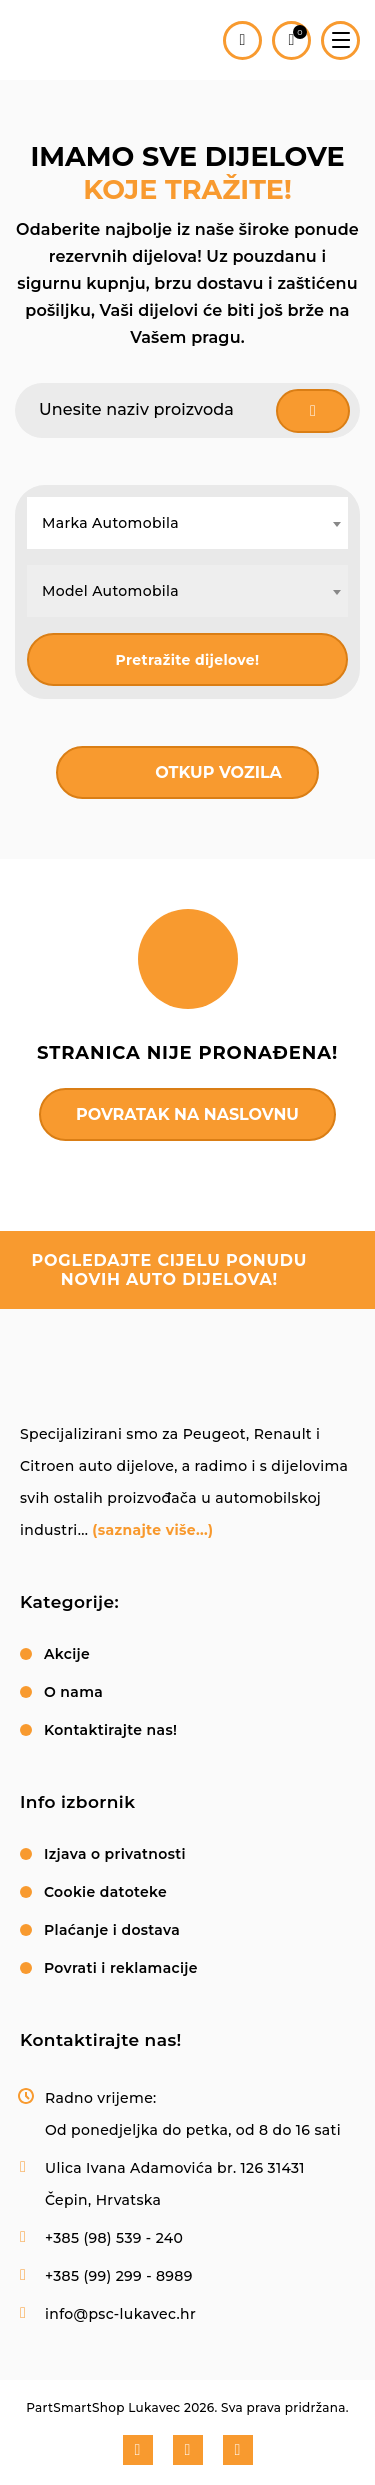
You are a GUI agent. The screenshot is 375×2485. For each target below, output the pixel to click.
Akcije (67, 1654)
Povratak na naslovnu (187, 1114)
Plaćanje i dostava (112, 1930)
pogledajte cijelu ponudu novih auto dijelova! (170, 1270)
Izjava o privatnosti (115, 1854)
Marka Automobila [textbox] (110, 523)
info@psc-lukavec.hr (120, 2314)
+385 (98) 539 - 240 (114, 2238)
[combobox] (187, 523)
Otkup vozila (218, 772)
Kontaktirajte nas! (110, 1730)
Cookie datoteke (105, 1892)
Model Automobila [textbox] (110, 591)
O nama (73, 1692)
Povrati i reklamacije (121, 1968)
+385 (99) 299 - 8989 (119, 2276)
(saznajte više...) (152, 1530)
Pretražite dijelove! (188, 660)
